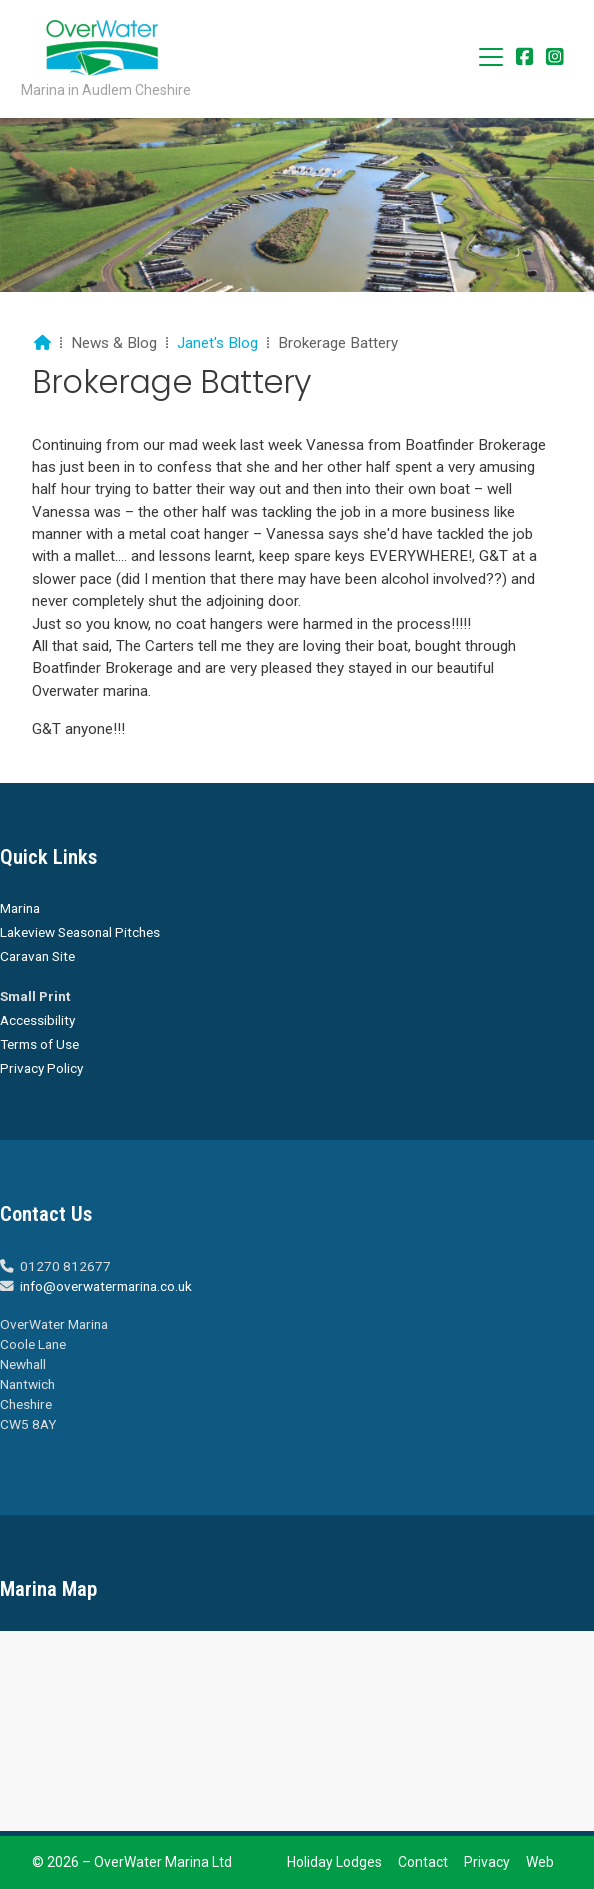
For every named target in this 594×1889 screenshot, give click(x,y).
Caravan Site (37, 956)
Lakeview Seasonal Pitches (80, 932)
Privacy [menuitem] (487, 1862)
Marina (20, 908)
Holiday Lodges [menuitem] (334, 1862)
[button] (491, 57)
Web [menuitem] (540, 1862)
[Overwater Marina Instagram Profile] (555, 58)
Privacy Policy (41, 1068)
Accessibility (37, 1020)
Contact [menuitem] (423, 1862)
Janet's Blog (217, 343)
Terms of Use (39, 1044)
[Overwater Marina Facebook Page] (525, 58)
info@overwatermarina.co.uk (106, 1286)
